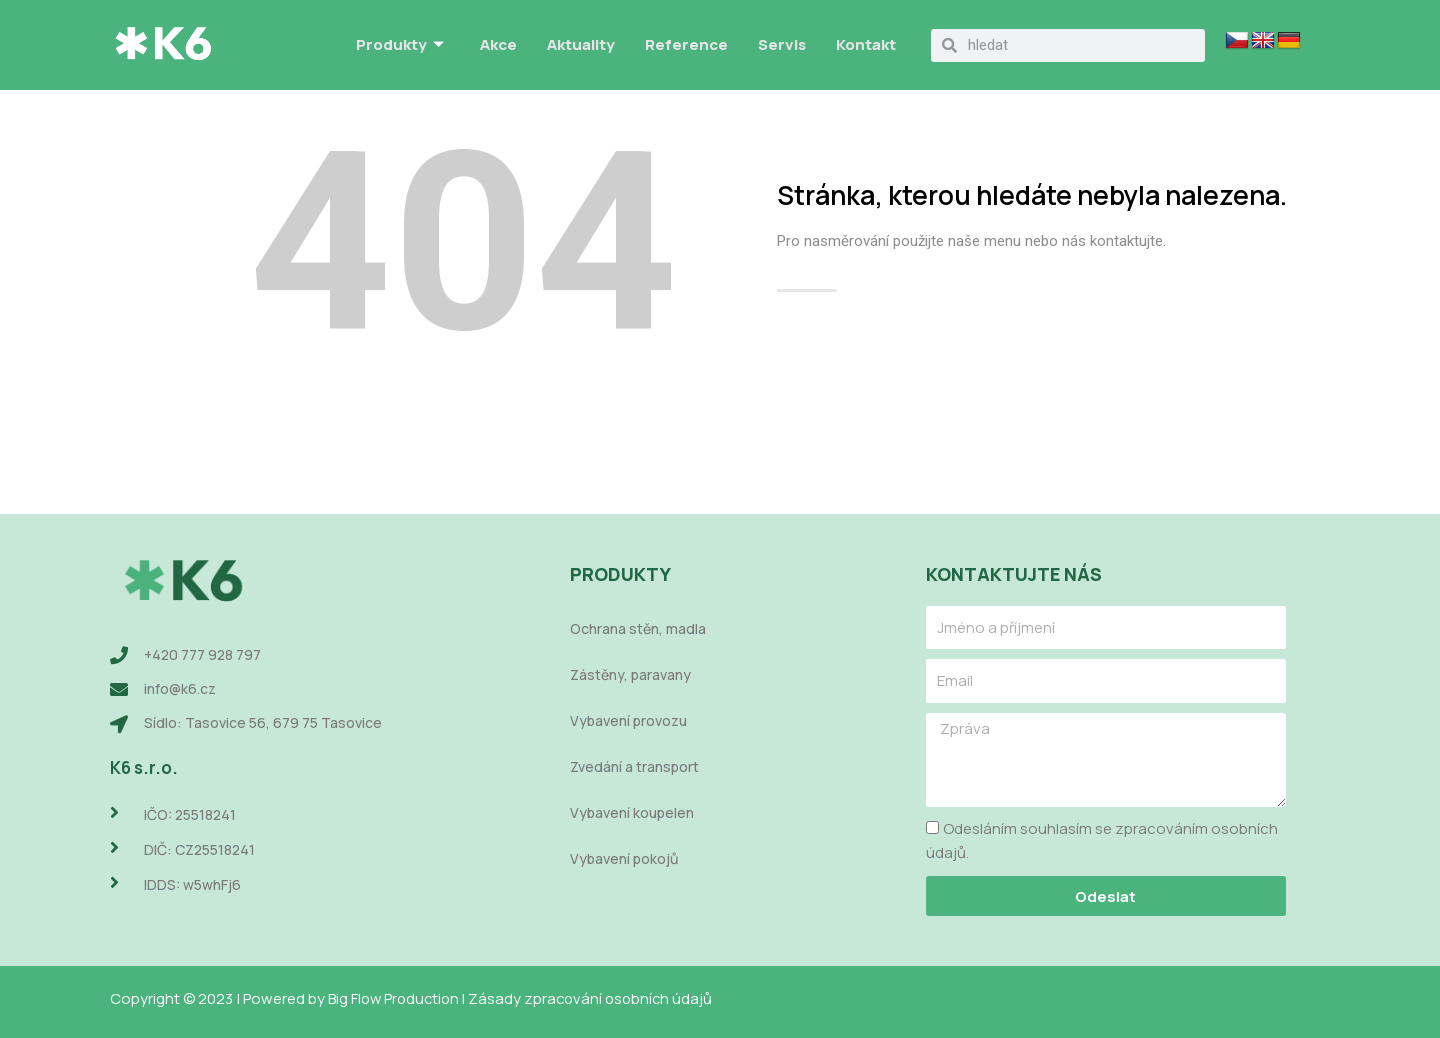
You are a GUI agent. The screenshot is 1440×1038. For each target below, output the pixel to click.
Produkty (400, 45)
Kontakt (866, 44)
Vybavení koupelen (632, 813)
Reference (686, 44)
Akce (498, 44)
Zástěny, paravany (630, 675)
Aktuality (581, 44)
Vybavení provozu (628, 721)
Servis (782, 44)
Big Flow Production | (401, 998)
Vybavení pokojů (624, 859)
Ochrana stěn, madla (638, 629)
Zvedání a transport (634, 767)
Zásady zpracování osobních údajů (599, 998)
